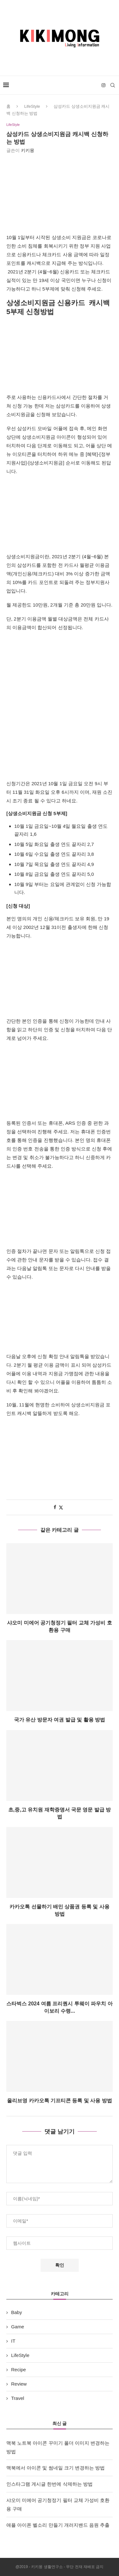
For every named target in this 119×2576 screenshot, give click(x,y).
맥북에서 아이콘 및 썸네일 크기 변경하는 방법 (55, 2467)
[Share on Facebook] (55, 1507)
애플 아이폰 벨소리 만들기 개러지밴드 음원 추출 (57, 2525)
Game (17, 2326)
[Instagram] (103, 85)
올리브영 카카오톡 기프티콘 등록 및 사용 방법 (59, 2100)
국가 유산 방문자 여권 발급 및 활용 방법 (59, 1719)
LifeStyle (32, 106)
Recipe (18, 2369)
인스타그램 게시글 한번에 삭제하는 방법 (49, 2484)
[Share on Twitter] (61, 1507)
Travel (17, 2398)
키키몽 (27, 150)
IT (13, 2341)
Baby (16, 2312)
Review (19, 2384)
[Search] (112, 85)
